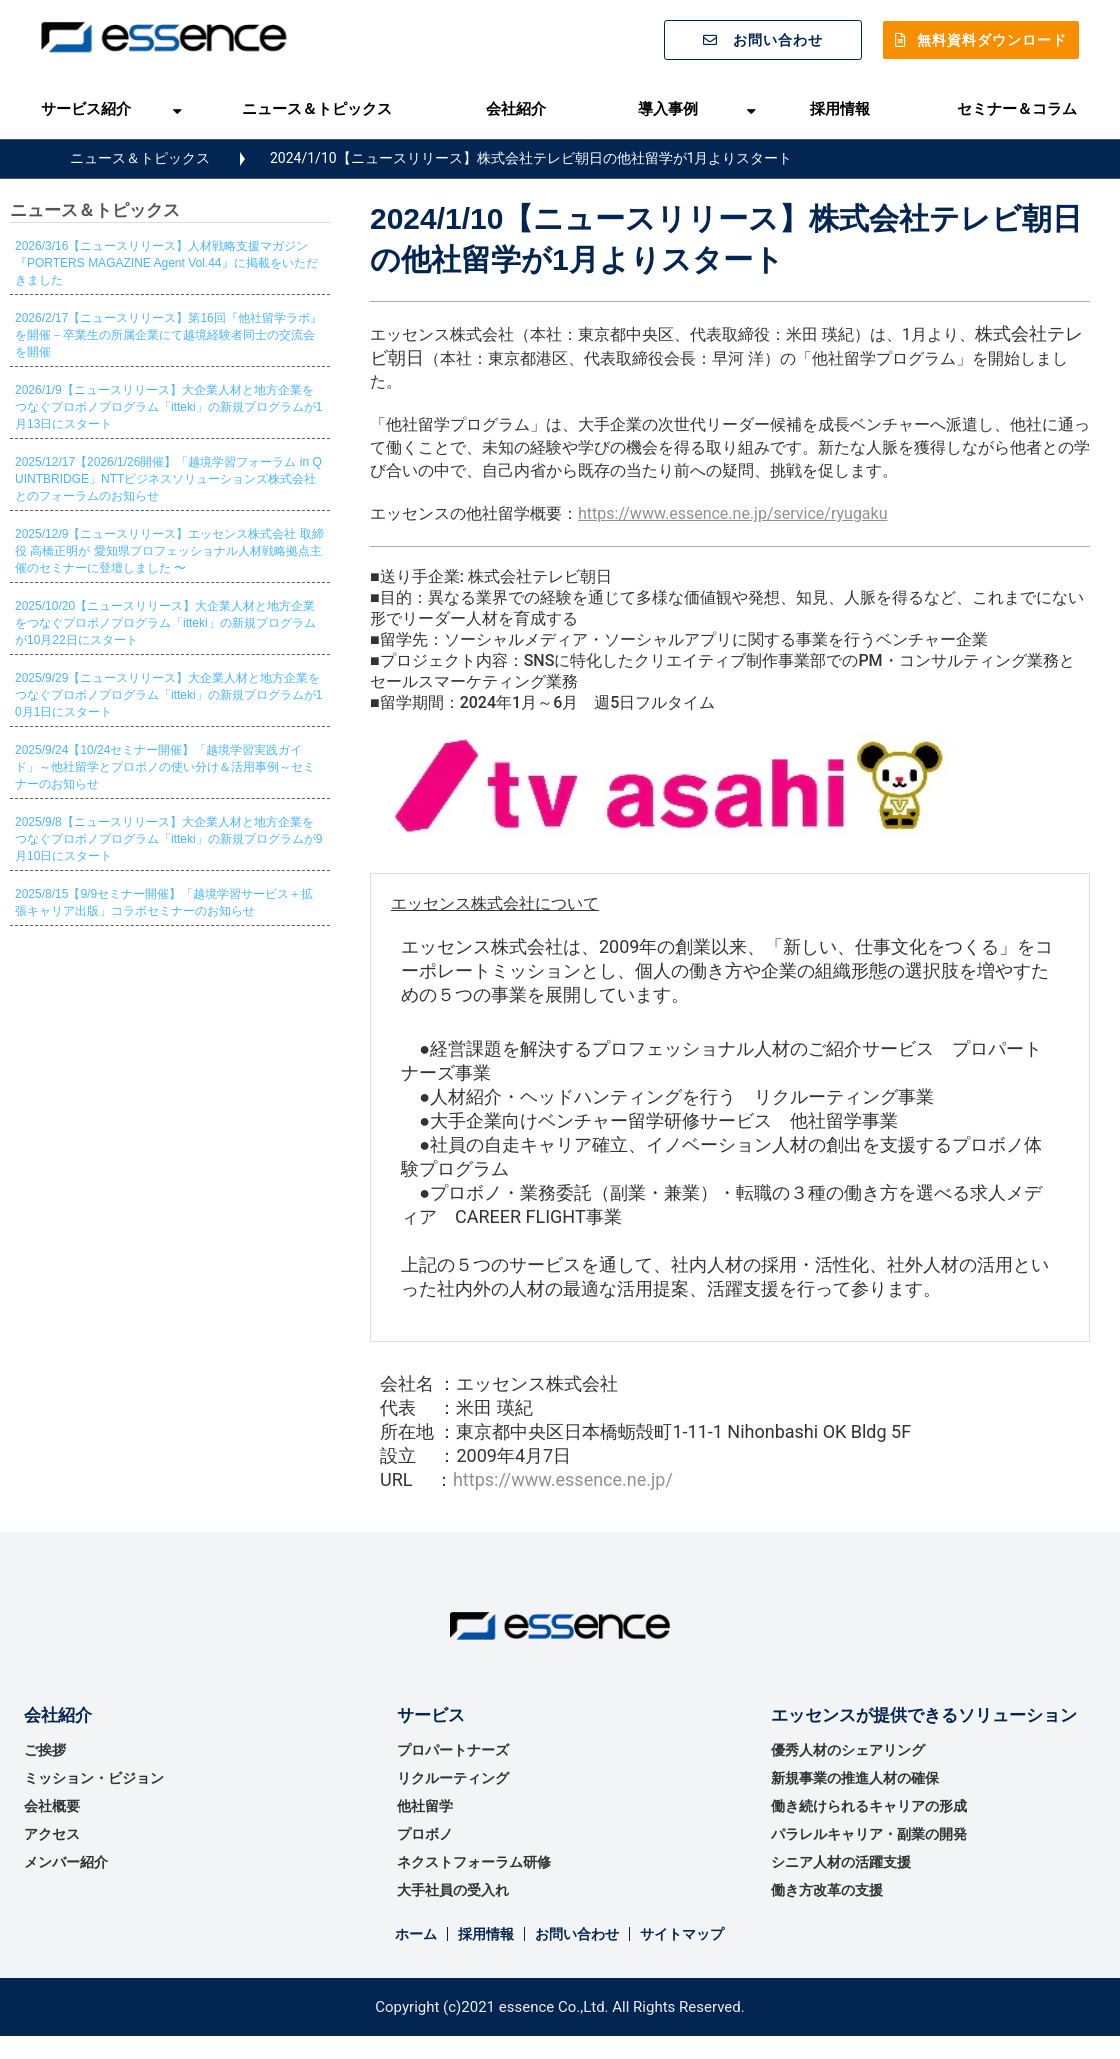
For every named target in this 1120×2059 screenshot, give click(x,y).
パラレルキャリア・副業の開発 (869, 1834)
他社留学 (425, 1806)
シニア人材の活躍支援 (841, 1862)
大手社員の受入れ (453, 1890)
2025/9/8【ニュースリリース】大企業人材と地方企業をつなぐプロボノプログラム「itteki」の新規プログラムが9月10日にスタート (168, 839)
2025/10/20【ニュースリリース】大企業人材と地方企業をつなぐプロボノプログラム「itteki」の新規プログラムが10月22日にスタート (165, 623)
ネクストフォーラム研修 (474, 1862)
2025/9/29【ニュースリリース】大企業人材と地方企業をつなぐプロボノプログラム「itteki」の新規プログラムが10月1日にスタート (168, 695)
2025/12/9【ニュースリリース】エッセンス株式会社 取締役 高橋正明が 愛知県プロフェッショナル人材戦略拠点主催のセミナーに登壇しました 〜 (169, 551)
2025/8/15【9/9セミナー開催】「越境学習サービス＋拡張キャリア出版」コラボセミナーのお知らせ (164, 902)
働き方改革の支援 (827, 1890)
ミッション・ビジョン (94, 1778)
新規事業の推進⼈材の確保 (855, 1778)
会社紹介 (516, 108)
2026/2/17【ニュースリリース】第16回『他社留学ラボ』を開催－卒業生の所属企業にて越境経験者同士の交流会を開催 (168, 335)
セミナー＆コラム (1017, 108)
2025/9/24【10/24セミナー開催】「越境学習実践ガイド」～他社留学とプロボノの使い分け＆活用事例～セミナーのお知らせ (165, 767)
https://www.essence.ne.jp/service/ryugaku (733, 513)
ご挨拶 (45, 1750)
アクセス (52, 1834)
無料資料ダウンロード (992, 40)
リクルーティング (453, 1778)
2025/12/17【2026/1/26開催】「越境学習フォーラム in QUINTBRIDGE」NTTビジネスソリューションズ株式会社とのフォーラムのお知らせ (168, 479)
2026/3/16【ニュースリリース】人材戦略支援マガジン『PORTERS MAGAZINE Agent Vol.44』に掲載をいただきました (166, 263)
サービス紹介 (86, 108)
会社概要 (52, 1806)
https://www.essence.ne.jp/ (563, 1479)
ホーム (416, 1934)
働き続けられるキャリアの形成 (869, 1806)
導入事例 (668, 108)
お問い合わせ (778, 40)
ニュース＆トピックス (317, 108)
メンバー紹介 (66, 1862)
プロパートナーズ (453, 1750)
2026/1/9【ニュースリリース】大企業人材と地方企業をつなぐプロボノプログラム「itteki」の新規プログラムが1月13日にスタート (168, 407)
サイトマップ (682, 1934)
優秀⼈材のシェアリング (848, 1750)
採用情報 (840, 108)
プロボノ (425, 1834)
